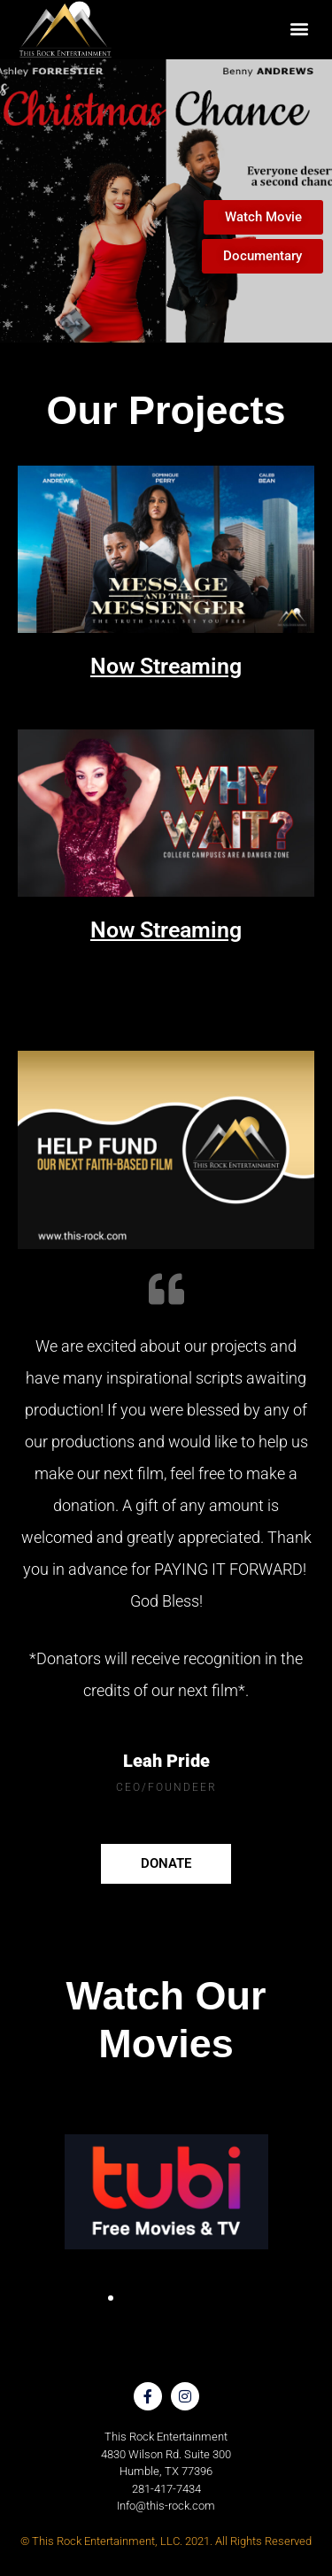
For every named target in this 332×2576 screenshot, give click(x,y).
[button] (298, 27)
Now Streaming (166, 666)
